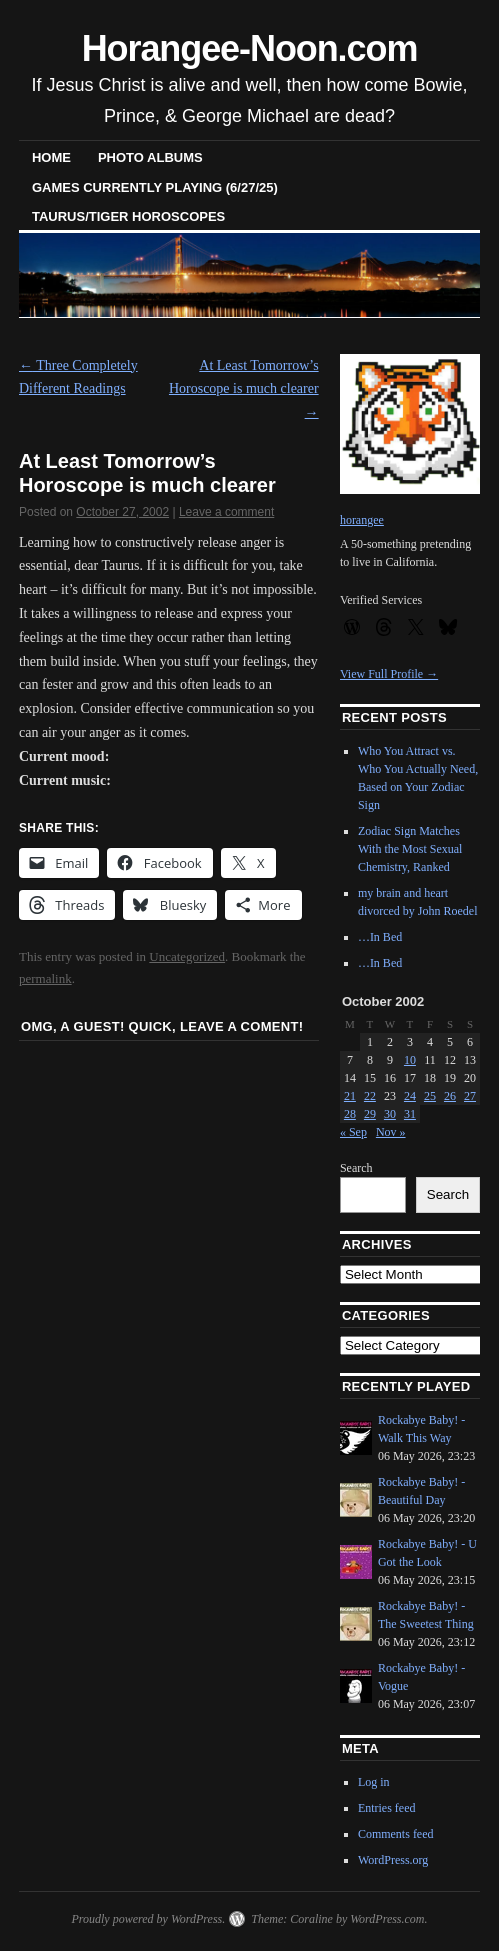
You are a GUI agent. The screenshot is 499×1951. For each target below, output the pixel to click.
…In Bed (380, 937)
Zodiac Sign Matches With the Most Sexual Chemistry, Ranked (410, 849)
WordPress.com (387, 1919)
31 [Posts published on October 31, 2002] (410, 1114)
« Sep (353, 1132)
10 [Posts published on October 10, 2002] (410, 1060)
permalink (45, 978)
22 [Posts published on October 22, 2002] (370, 1096)
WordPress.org (393, 1860)
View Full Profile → (389, 674)
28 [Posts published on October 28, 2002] (350, 1114)
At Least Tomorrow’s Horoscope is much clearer (244, 389)
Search (356, 1168)
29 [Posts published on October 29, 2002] (370, 1114)
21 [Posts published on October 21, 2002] (350, 1096)
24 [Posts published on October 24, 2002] (410, 1096)
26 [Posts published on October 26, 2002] (450, 1096)
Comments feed (396, 1834)
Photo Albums (150, 157)
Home (51, 157)
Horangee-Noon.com (250, 48)
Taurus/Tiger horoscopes (128, 216)
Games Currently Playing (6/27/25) (155, 187)
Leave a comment (226, 512)
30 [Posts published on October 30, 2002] (390, 1114)
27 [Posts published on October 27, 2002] (470, 1096)
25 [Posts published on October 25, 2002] (430, 1096)
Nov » (391, 1132)
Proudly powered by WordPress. (148, 1919)
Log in (374, 1782)
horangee (362, 520)
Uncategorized (187, 956)
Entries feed (387, 1808)
